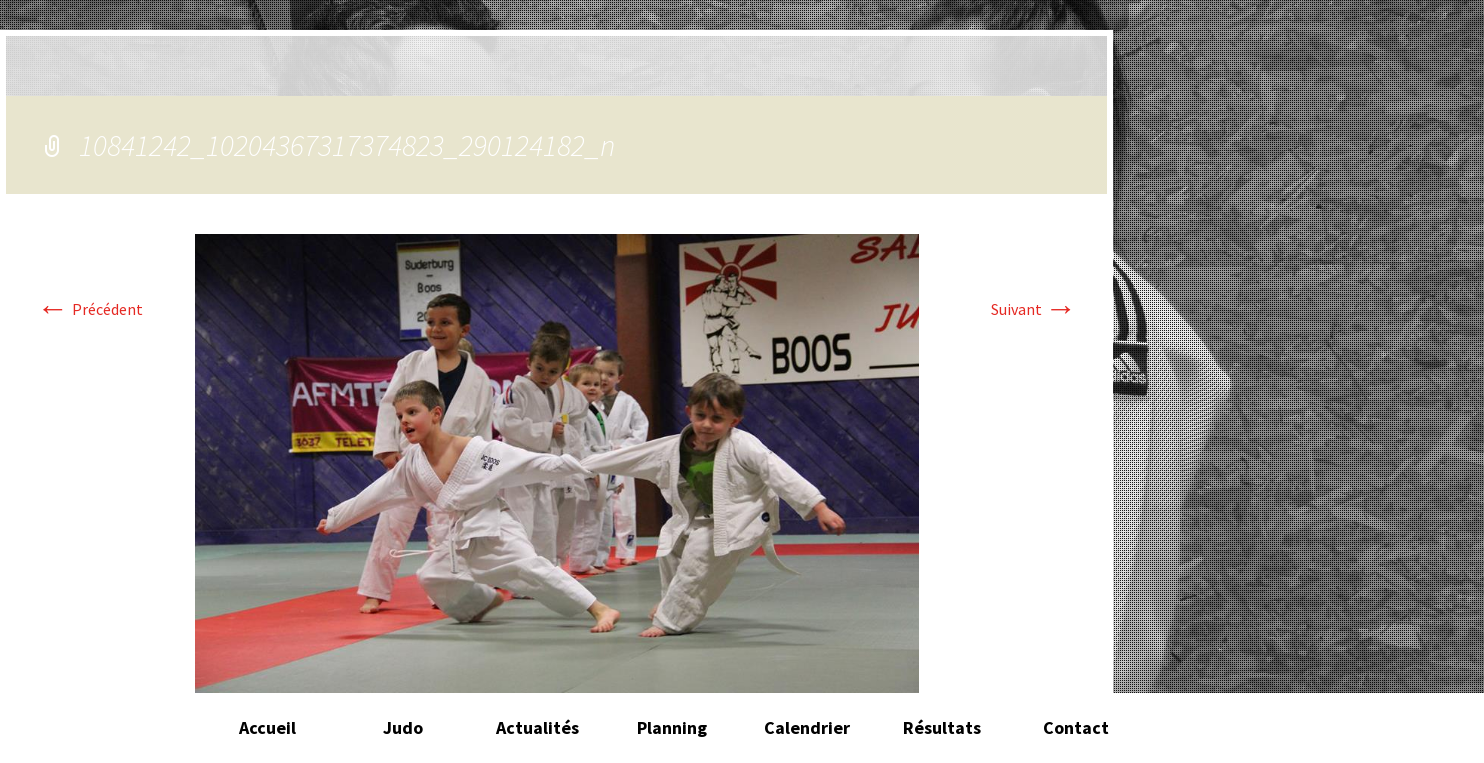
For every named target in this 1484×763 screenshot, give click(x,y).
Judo (403, 727)
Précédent (90, 309)
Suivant (1034, 309)
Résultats (942, 727)
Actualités (537, 727)
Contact (1076, 727)
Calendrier (807, 727)
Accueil (267, 727)
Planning (672, 727)
